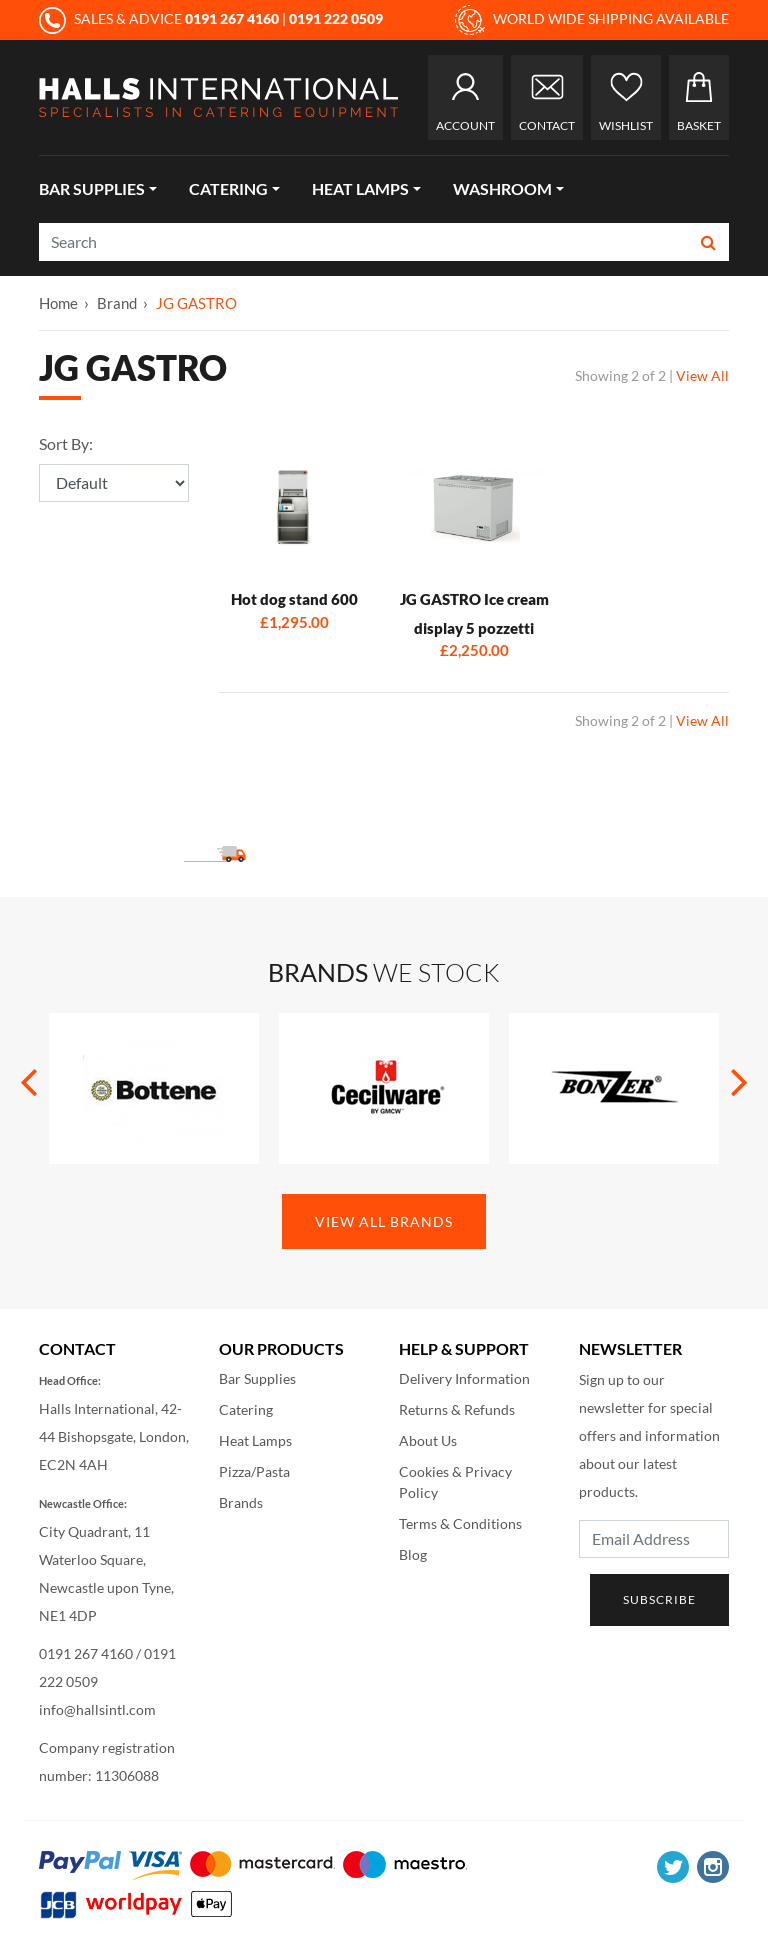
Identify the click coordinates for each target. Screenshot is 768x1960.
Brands (241, 1502)
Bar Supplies (92, 188)
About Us (428, 1440)
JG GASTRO (196, 303)
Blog (413, 1554)
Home (58, 303)
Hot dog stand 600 (294, 599)
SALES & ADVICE (160, 18)
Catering (228, 188)
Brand (117, 303)
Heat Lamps (360, 188)
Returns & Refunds (457, 1409)
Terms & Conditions (460, 1523)
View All (702, 375)
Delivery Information (464, 1378)
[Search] (364, 242)
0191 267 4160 (86, 1653)
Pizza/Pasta (254, 1471)
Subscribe (659, 1599)
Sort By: (66, 443)
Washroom (502, 188)
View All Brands (384, 1221)
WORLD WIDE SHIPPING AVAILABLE (592, 20)
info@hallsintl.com (97, 1709)
